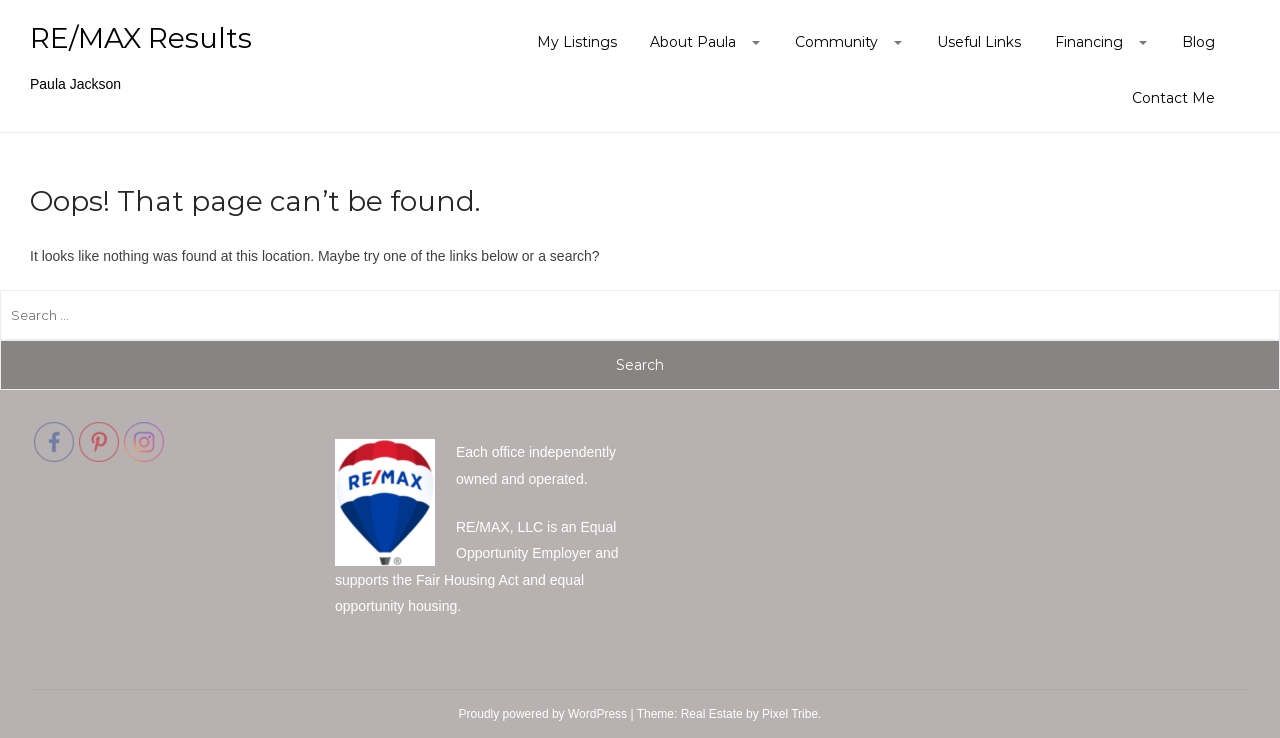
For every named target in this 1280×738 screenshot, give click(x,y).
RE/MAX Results (141, 38)
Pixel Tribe (790, 714)
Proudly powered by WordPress (543, 714)
